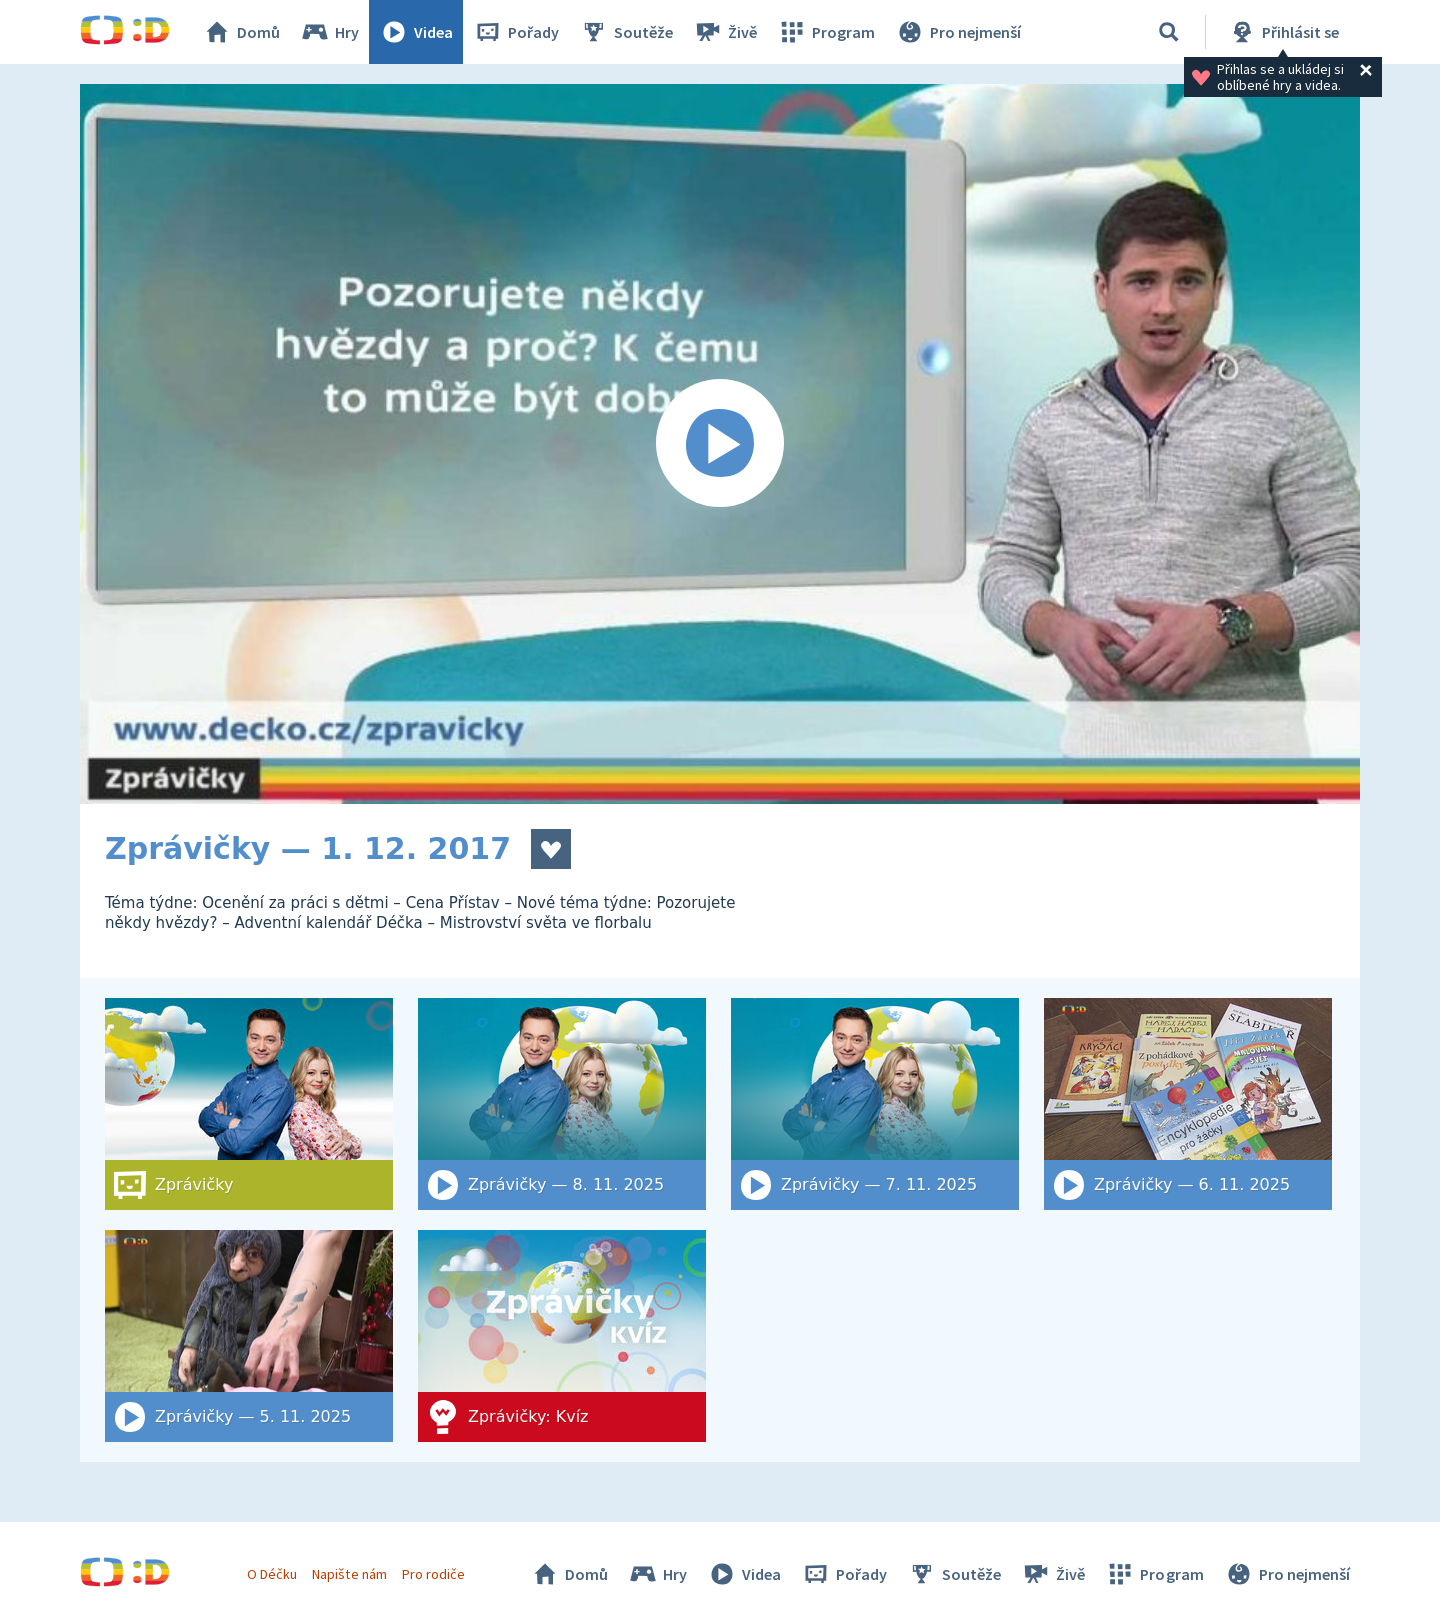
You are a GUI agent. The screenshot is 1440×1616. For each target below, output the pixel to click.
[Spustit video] (720, 444)
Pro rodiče (433, 1574)
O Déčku (272, 1574)
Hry (329, 32)
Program (826, 32)
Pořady (516, 32)
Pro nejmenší (958, 32)
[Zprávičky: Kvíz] (562, 1336)
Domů (241, 32)
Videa (416, 32)
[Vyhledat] (1169, 32)
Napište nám (349, 1574)
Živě (725, 32)
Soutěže (626, 32)
